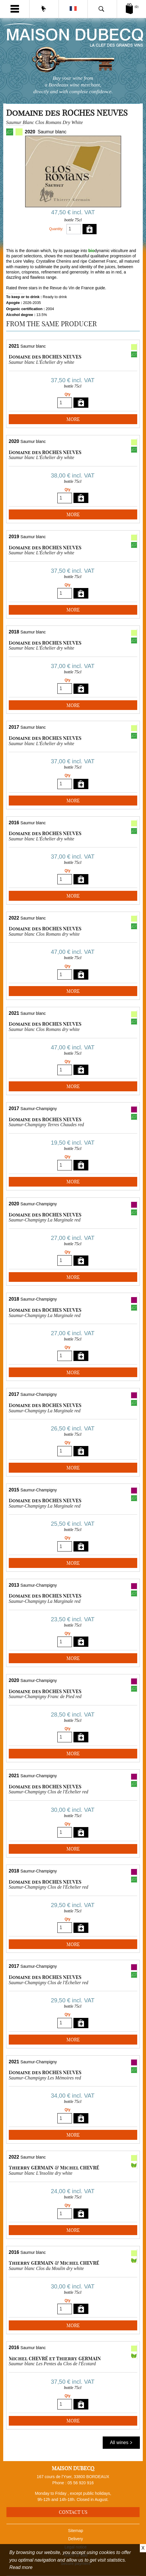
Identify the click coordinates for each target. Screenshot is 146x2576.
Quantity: (56, 229)
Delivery (75, 2538)
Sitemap (75, 2530)
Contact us (73, 2512)
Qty (68, 394)
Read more (20, 2567)
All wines (121, 2442)
